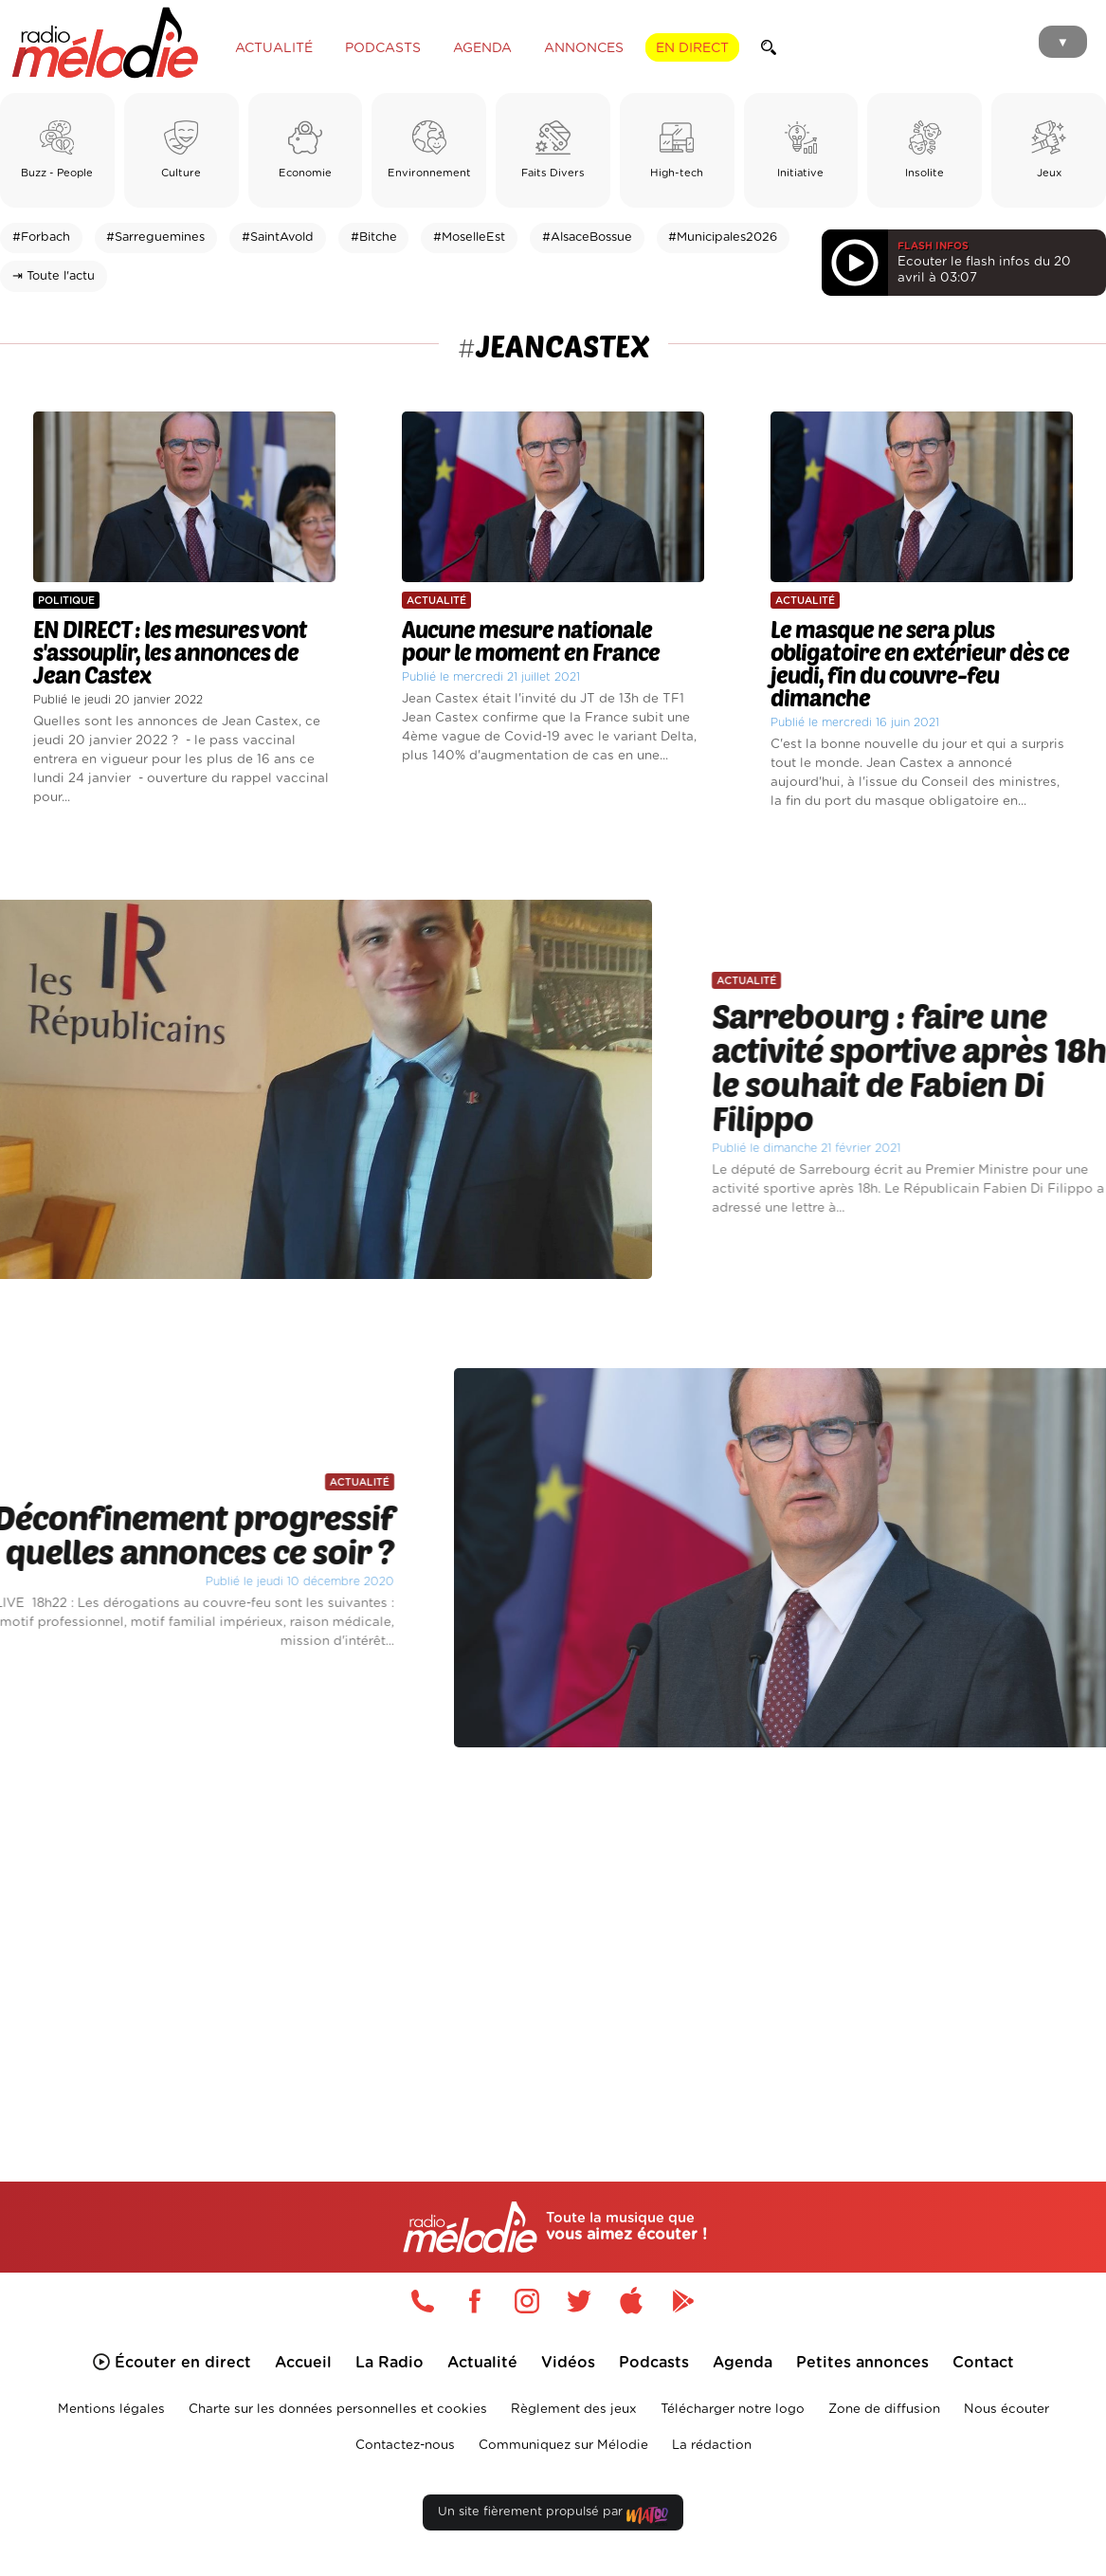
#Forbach (41, 237)
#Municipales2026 (722, 237)
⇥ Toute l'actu (53, 276)
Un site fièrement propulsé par (552, 2516)
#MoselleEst (469, 237)
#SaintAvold (278, 237)
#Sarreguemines (155, 237)
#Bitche (374, 237)
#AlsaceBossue (587, 237)
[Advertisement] (553, 1939)
